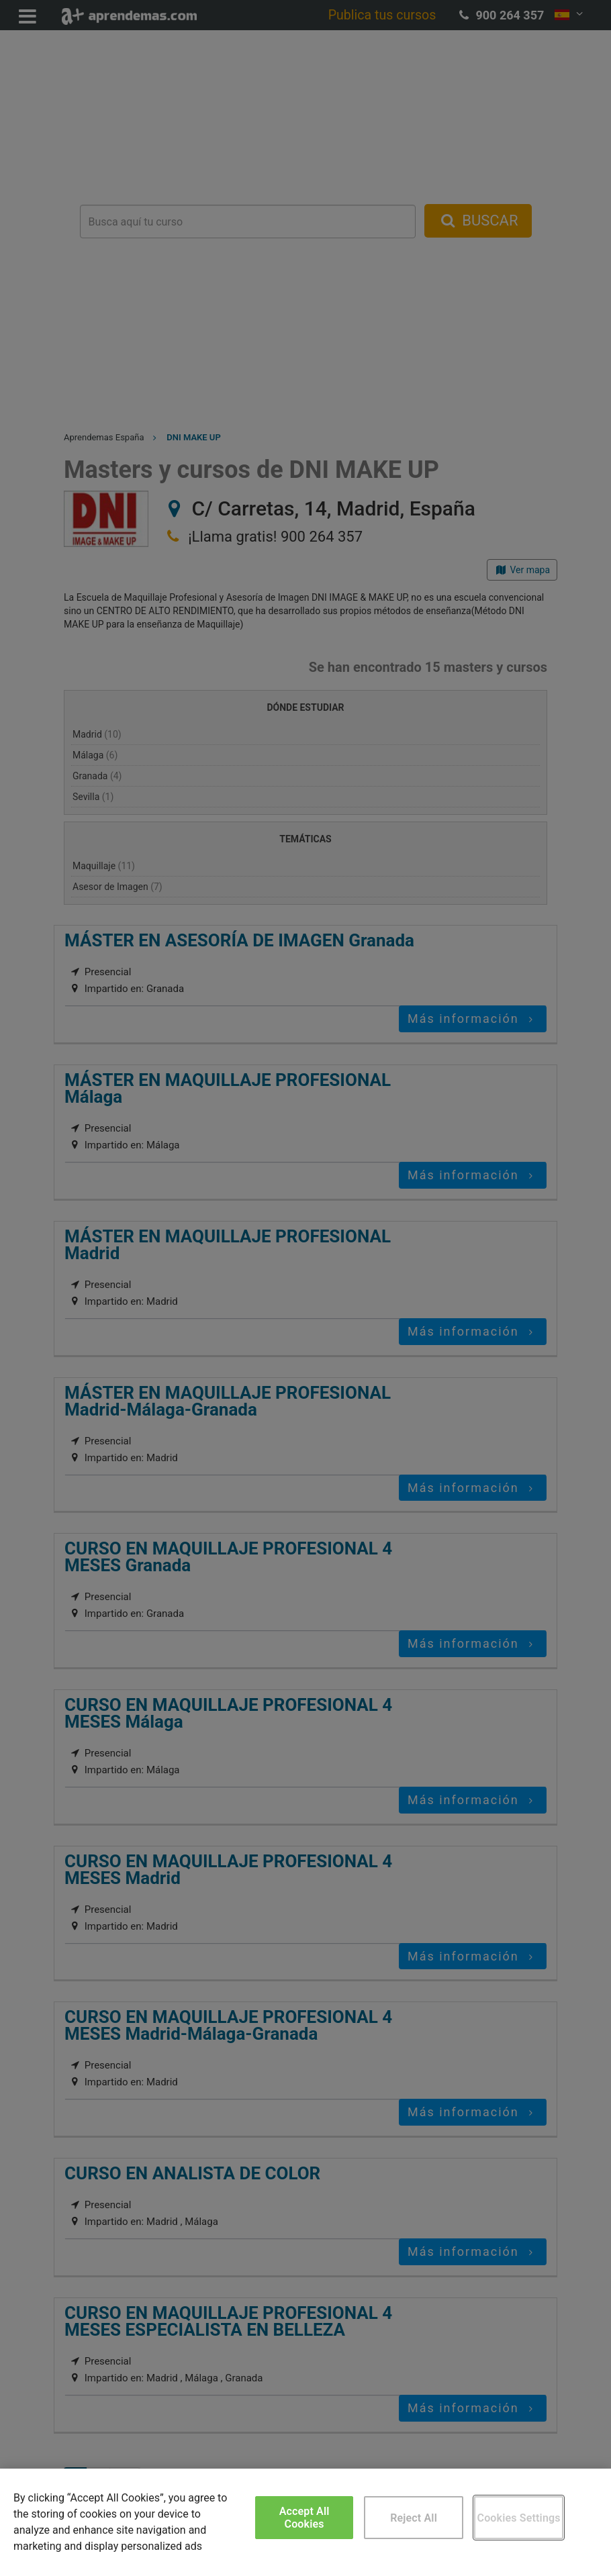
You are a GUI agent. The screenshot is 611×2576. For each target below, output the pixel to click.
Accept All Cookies (304, 2517)
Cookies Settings (519, 2518)
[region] (305, 2522)
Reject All (413, 2518)
